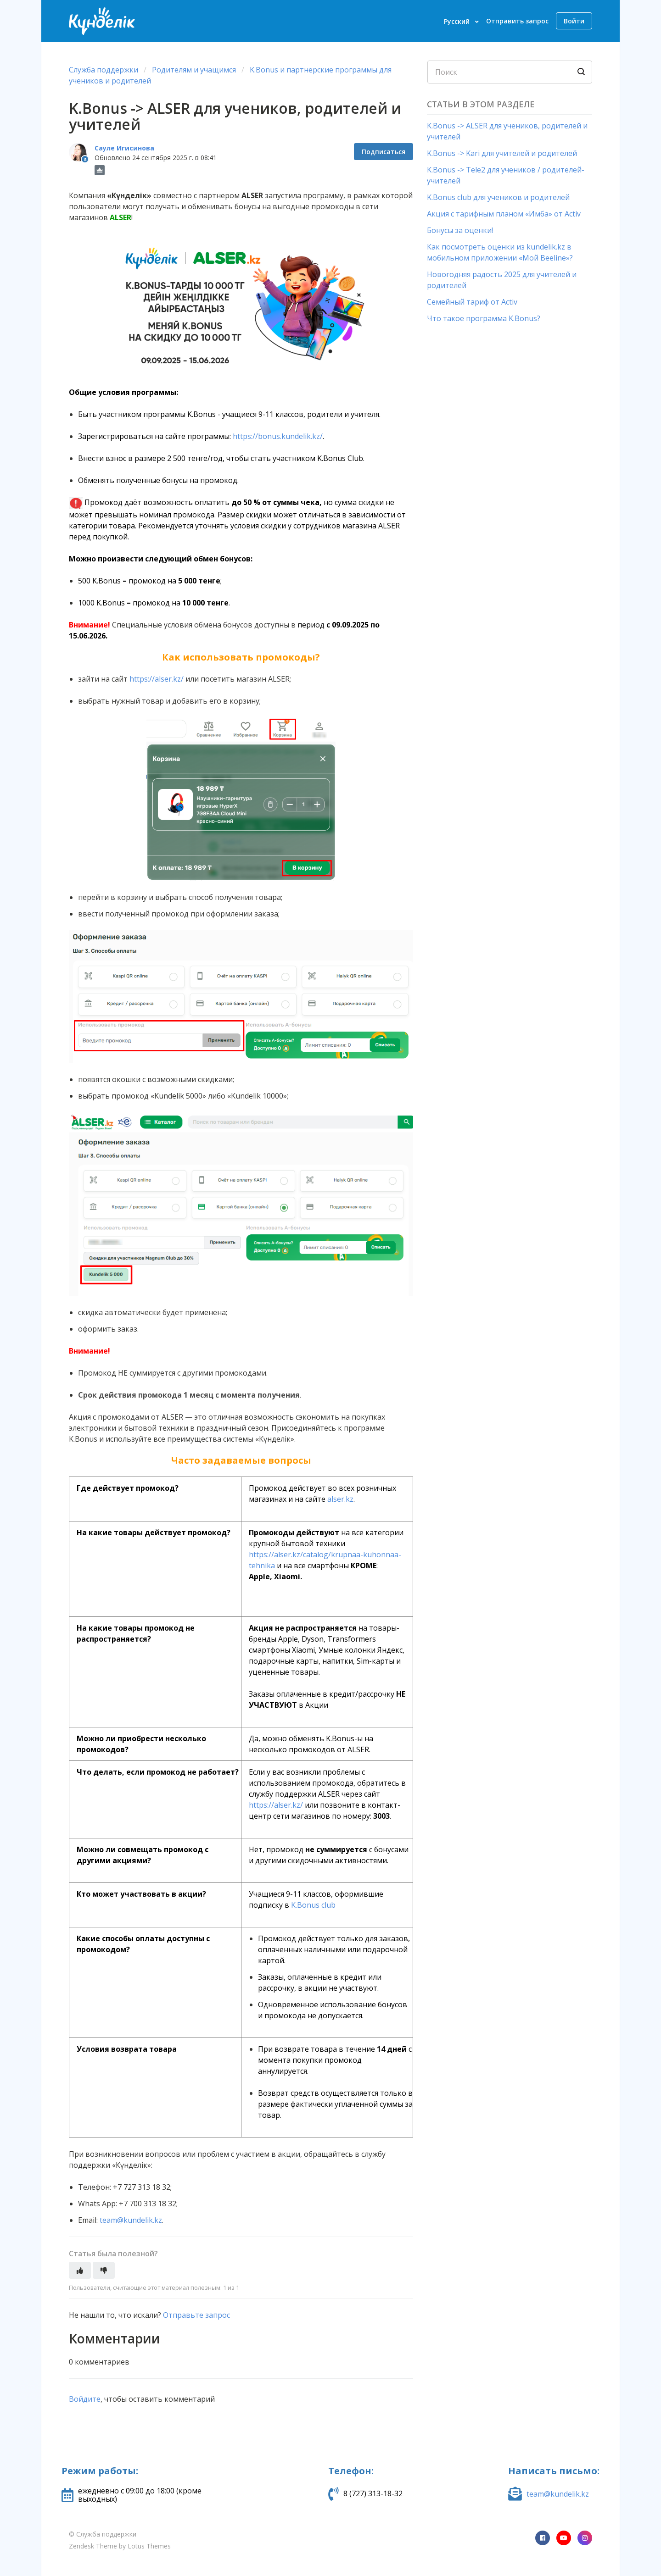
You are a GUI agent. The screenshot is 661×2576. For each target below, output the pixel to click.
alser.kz (340, 1499)
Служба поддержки (103, 70)
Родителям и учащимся (195, 70)
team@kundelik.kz (131, 2220)
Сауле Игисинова (124, 148)
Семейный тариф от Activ (472, 302)
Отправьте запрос (196, 2315)
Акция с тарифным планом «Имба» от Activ (504, 214)
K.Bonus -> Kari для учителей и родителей (502, 153)
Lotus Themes (149, 2546)
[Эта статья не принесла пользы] (104, 2270)
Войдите (85, 2399)
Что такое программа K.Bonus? (483, 318)
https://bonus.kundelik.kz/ (278, 436)
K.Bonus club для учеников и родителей (498, 197)
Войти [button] (574, 21)
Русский (457, 21)
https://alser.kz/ (156, 679)
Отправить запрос (517, 21)
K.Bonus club (313, 1905)
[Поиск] (509, 72)
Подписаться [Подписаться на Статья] (383, 151)
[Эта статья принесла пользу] (80, 2270)
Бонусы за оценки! (460, 230)
